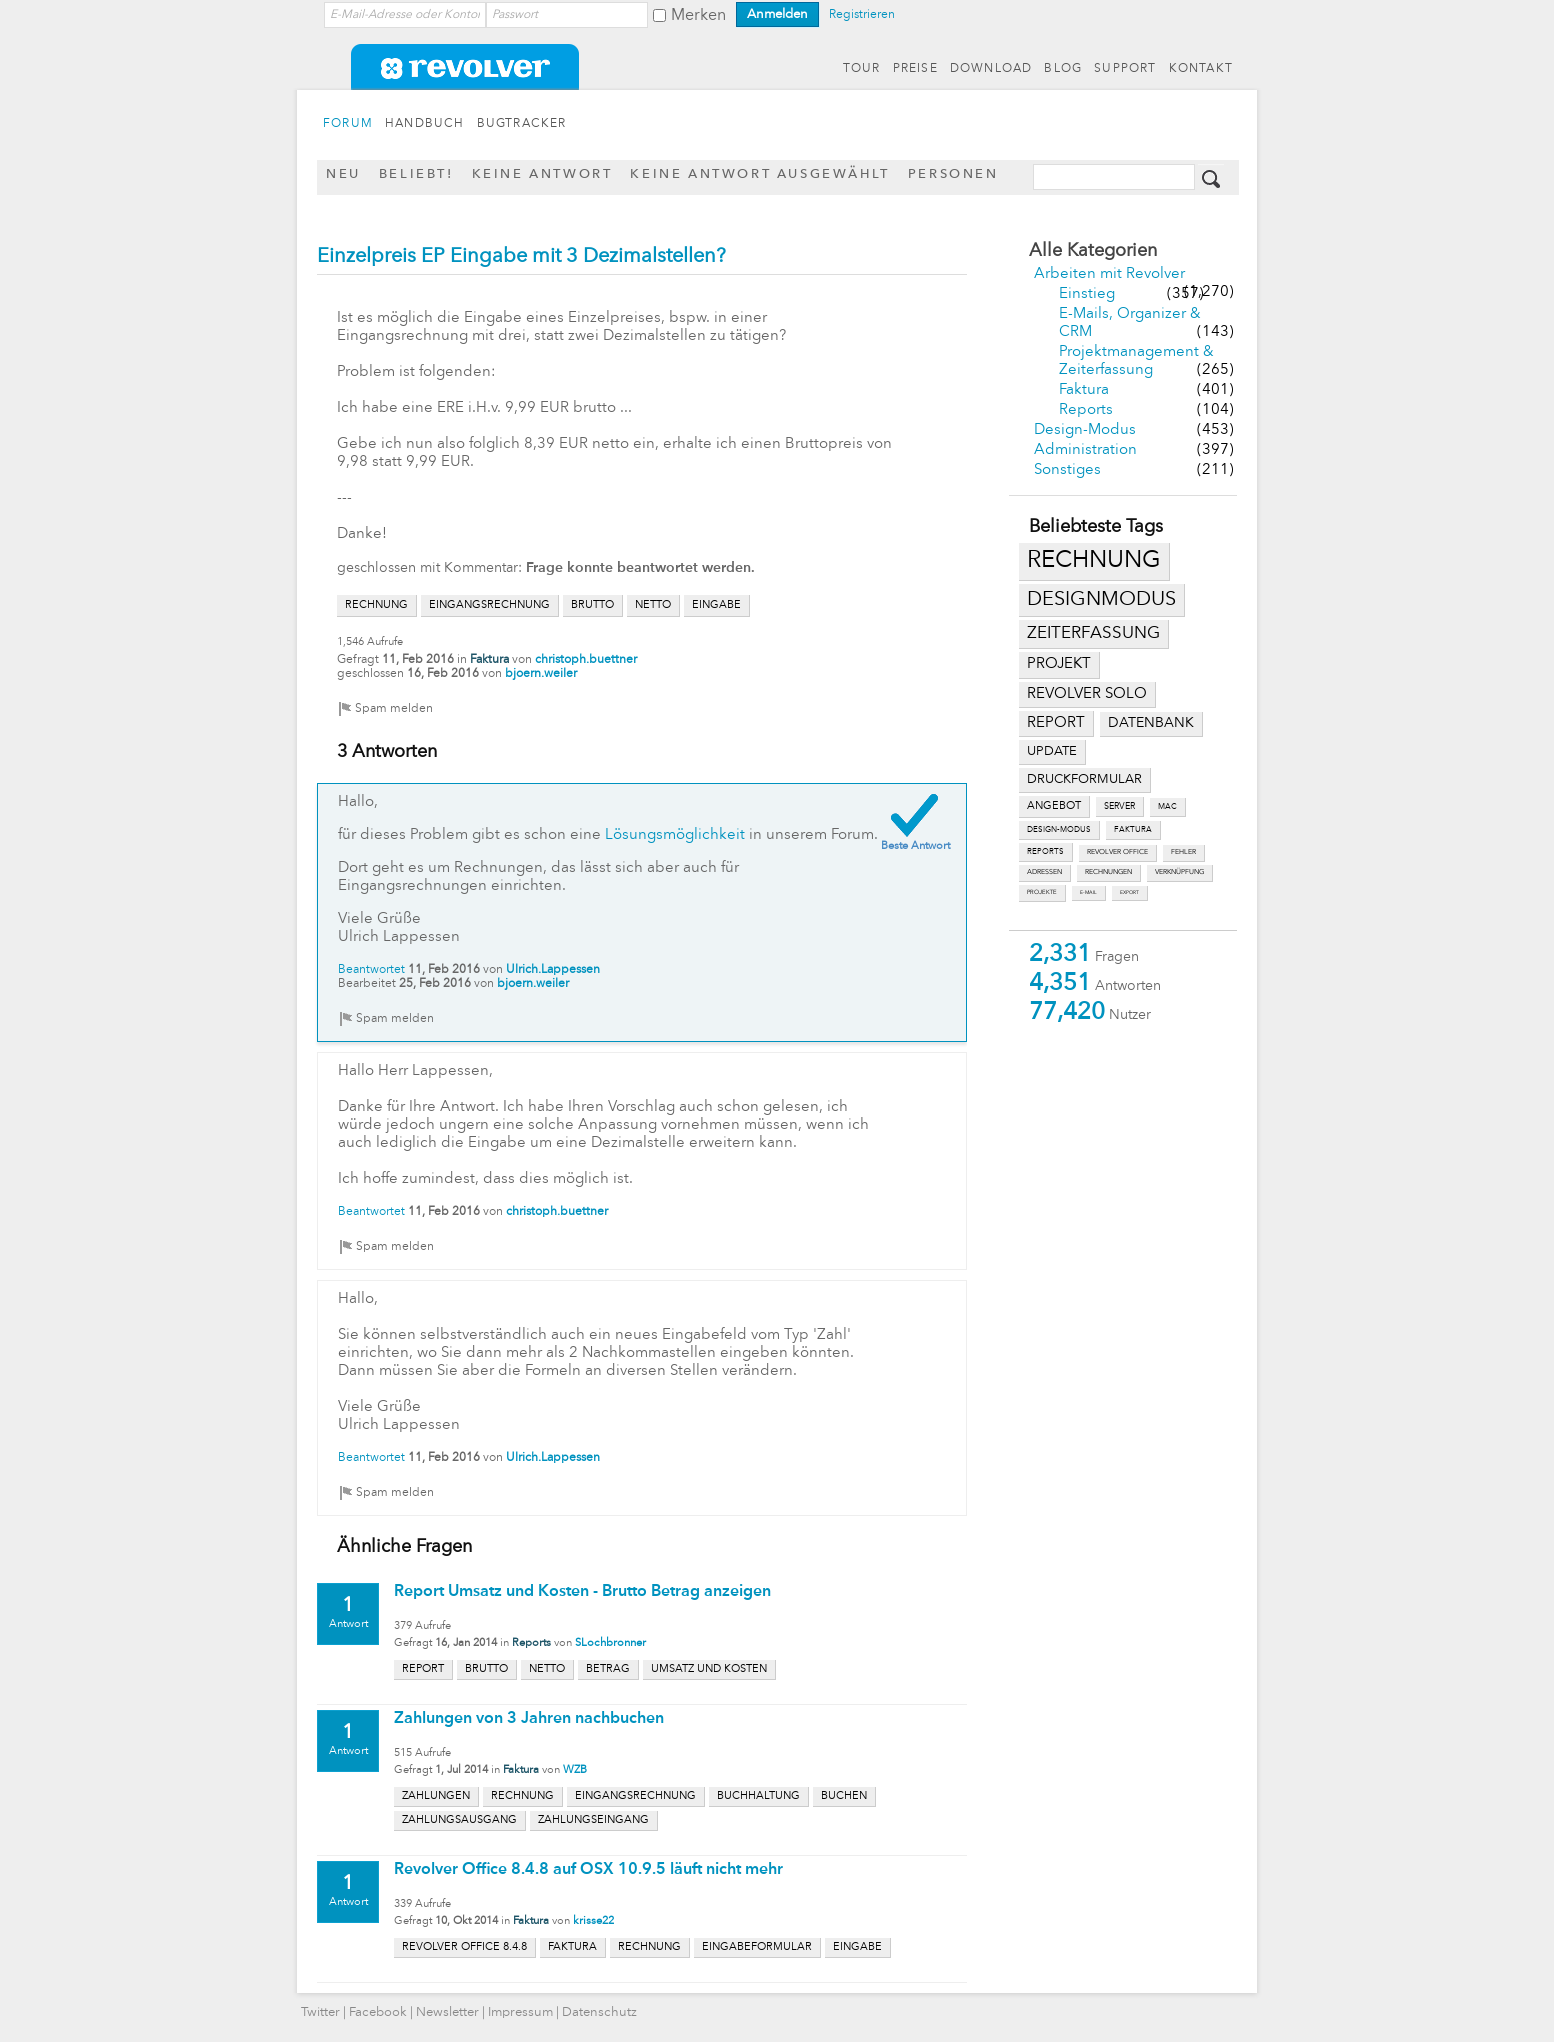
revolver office (1117, 852)
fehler (1183, 852)
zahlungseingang (593, 1820)
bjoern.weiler (541, 674)
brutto (592, 605)
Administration (1085, 450)
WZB (575, 1770)
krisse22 (593, 1921)
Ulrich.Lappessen (553, 970)
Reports (1086, 410)
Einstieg (1087, 294)
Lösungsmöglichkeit (675, 835)
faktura (1133, 830)
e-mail (1088, 892)
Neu (343, 174)
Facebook (378, 2012)
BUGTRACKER (522, 124)
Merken (698, 16)
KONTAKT (1201, 69)
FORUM (348, 124)
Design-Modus (1085, 430)
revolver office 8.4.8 (464, 1947)
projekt (1059, 664)
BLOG (1063, 69)
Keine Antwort (542, 174)
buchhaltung (758, 1796)
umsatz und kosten (709, 1669)
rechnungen (1108, 872)
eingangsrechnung (489, 605)
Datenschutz (599, 2012)
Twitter (320, 2012)
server (1119, 806)
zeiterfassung (1093, 633)
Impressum (520, 2012)
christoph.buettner (586, 660)
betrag (608, 1669)
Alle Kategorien (1093, 251)
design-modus (1059, 830)
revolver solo (1087, 694)
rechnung (1094, 561)
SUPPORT (1125, 69)
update (1052, 751)
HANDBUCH (425, 124)
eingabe (716, 605)
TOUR (862, 69)
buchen (844, 1796)
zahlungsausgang (459, 1820)
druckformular (1084, 779)
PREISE (915, 69)
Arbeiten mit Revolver (1109, 274)
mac (1167, 807)
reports (1045, 852)
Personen (953, 174)
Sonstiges (1067, 470)
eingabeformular (757, 1947)
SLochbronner (610, 1643)
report (1056, 723)
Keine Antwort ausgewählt (759, 174)
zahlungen (436, 1796)
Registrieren (862, 15)
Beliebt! (416, 174)
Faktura (1084, 390)
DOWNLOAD (991, 69)
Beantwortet (371, 970)
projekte (1042, 892)
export (1129, 892)
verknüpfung (1179, 872)
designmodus (1101, 600)
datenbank (1151, 723)
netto (653, 605)
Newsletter (447, 2012)
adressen (1044, 872)
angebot (1054, 806)
